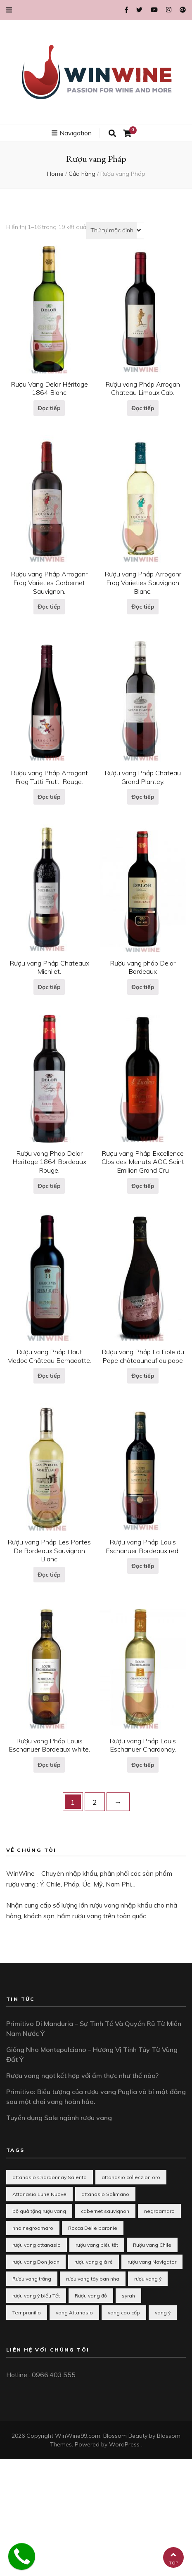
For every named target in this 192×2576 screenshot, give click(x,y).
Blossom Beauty (125, 2435)
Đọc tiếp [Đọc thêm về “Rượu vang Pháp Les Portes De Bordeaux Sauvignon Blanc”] (49, 1574)
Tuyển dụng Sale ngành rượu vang (59, 2117)
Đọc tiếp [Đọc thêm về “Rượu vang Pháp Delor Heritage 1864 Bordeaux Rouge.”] (49, 1186)
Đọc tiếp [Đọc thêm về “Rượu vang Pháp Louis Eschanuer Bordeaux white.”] (49, 1764)
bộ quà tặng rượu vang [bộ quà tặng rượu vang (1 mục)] (39, 2211)
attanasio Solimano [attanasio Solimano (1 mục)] (105, 2194)
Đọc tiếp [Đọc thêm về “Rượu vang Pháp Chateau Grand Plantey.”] (142, 796)
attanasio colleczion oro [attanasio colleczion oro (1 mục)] (131, 2177)
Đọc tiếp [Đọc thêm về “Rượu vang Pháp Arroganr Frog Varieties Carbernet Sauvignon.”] (49, 606)
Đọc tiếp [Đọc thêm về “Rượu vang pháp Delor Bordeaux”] (142, 987)
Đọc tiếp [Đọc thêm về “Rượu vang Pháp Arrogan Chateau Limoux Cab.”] (142, 408)
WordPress (124, 2444)
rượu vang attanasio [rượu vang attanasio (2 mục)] (36, 2245)
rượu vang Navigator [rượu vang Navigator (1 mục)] (152, 2262)
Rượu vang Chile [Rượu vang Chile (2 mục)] (152, 2245)
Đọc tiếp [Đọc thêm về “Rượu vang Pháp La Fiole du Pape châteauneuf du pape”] (142, 1375)
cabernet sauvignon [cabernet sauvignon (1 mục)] (105, 2211)
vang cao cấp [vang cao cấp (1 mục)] (124, 2312)
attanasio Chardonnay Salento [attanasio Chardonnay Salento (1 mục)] (49, 2177)
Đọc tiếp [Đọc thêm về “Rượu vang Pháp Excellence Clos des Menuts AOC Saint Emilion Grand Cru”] (142, 1186)
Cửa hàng (82, 173)
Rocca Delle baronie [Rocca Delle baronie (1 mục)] (92, 2228)
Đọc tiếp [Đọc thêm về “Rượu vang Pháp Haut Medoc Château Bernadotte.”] (49, 1375)
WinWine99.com (77, 2435)
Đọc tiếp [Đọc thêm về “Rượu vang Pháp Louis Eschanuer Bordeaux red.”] (142, 1566)
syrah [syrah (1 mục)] (128, 2296)
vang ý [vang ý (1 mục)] (163, 2312)
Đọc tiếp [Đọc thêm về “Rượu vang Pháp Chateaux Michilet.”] (49, 987)
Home (55, 173)
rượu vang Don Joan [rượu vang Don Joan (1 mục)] (35, 2262)
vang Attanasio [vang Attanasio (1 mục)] (74, 2312)
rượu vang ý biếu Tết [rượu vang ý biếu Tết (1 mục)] (36, 2296)
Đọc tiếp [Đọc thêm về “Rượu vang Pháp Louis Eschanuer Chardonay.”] (142, 1764)
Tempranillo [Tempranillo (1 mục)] (26, 2312)
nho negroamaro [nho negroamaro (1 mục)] (32, 2228)
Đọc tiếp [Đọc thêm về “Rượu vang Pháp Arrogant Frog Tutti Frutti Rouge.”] (49, 796)
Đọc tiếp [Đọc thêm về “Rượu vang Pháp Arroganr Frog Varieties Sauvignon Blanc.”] (142, 606)
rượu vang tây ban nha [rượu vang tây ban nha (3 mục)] (92, 2279)
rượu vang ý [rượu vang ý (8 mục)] (147, 2279)
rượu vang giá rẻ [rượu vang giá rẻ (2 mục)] (93, 2262)
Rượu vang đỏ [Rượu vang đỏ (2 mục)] (91, 2296)
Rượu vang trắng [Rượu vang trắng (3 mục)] (31, 2279)
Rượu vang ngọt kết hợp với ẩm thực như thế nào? (82, 2075)
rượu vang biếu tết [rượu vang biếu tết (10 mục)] (97, 2245)
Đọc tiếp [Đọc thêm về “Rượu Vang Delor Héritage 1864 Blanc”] (49, 408)
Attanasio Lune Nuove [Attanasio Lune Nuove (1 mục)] (39, 2194)
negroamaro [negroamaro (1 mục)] (159, 2211)
